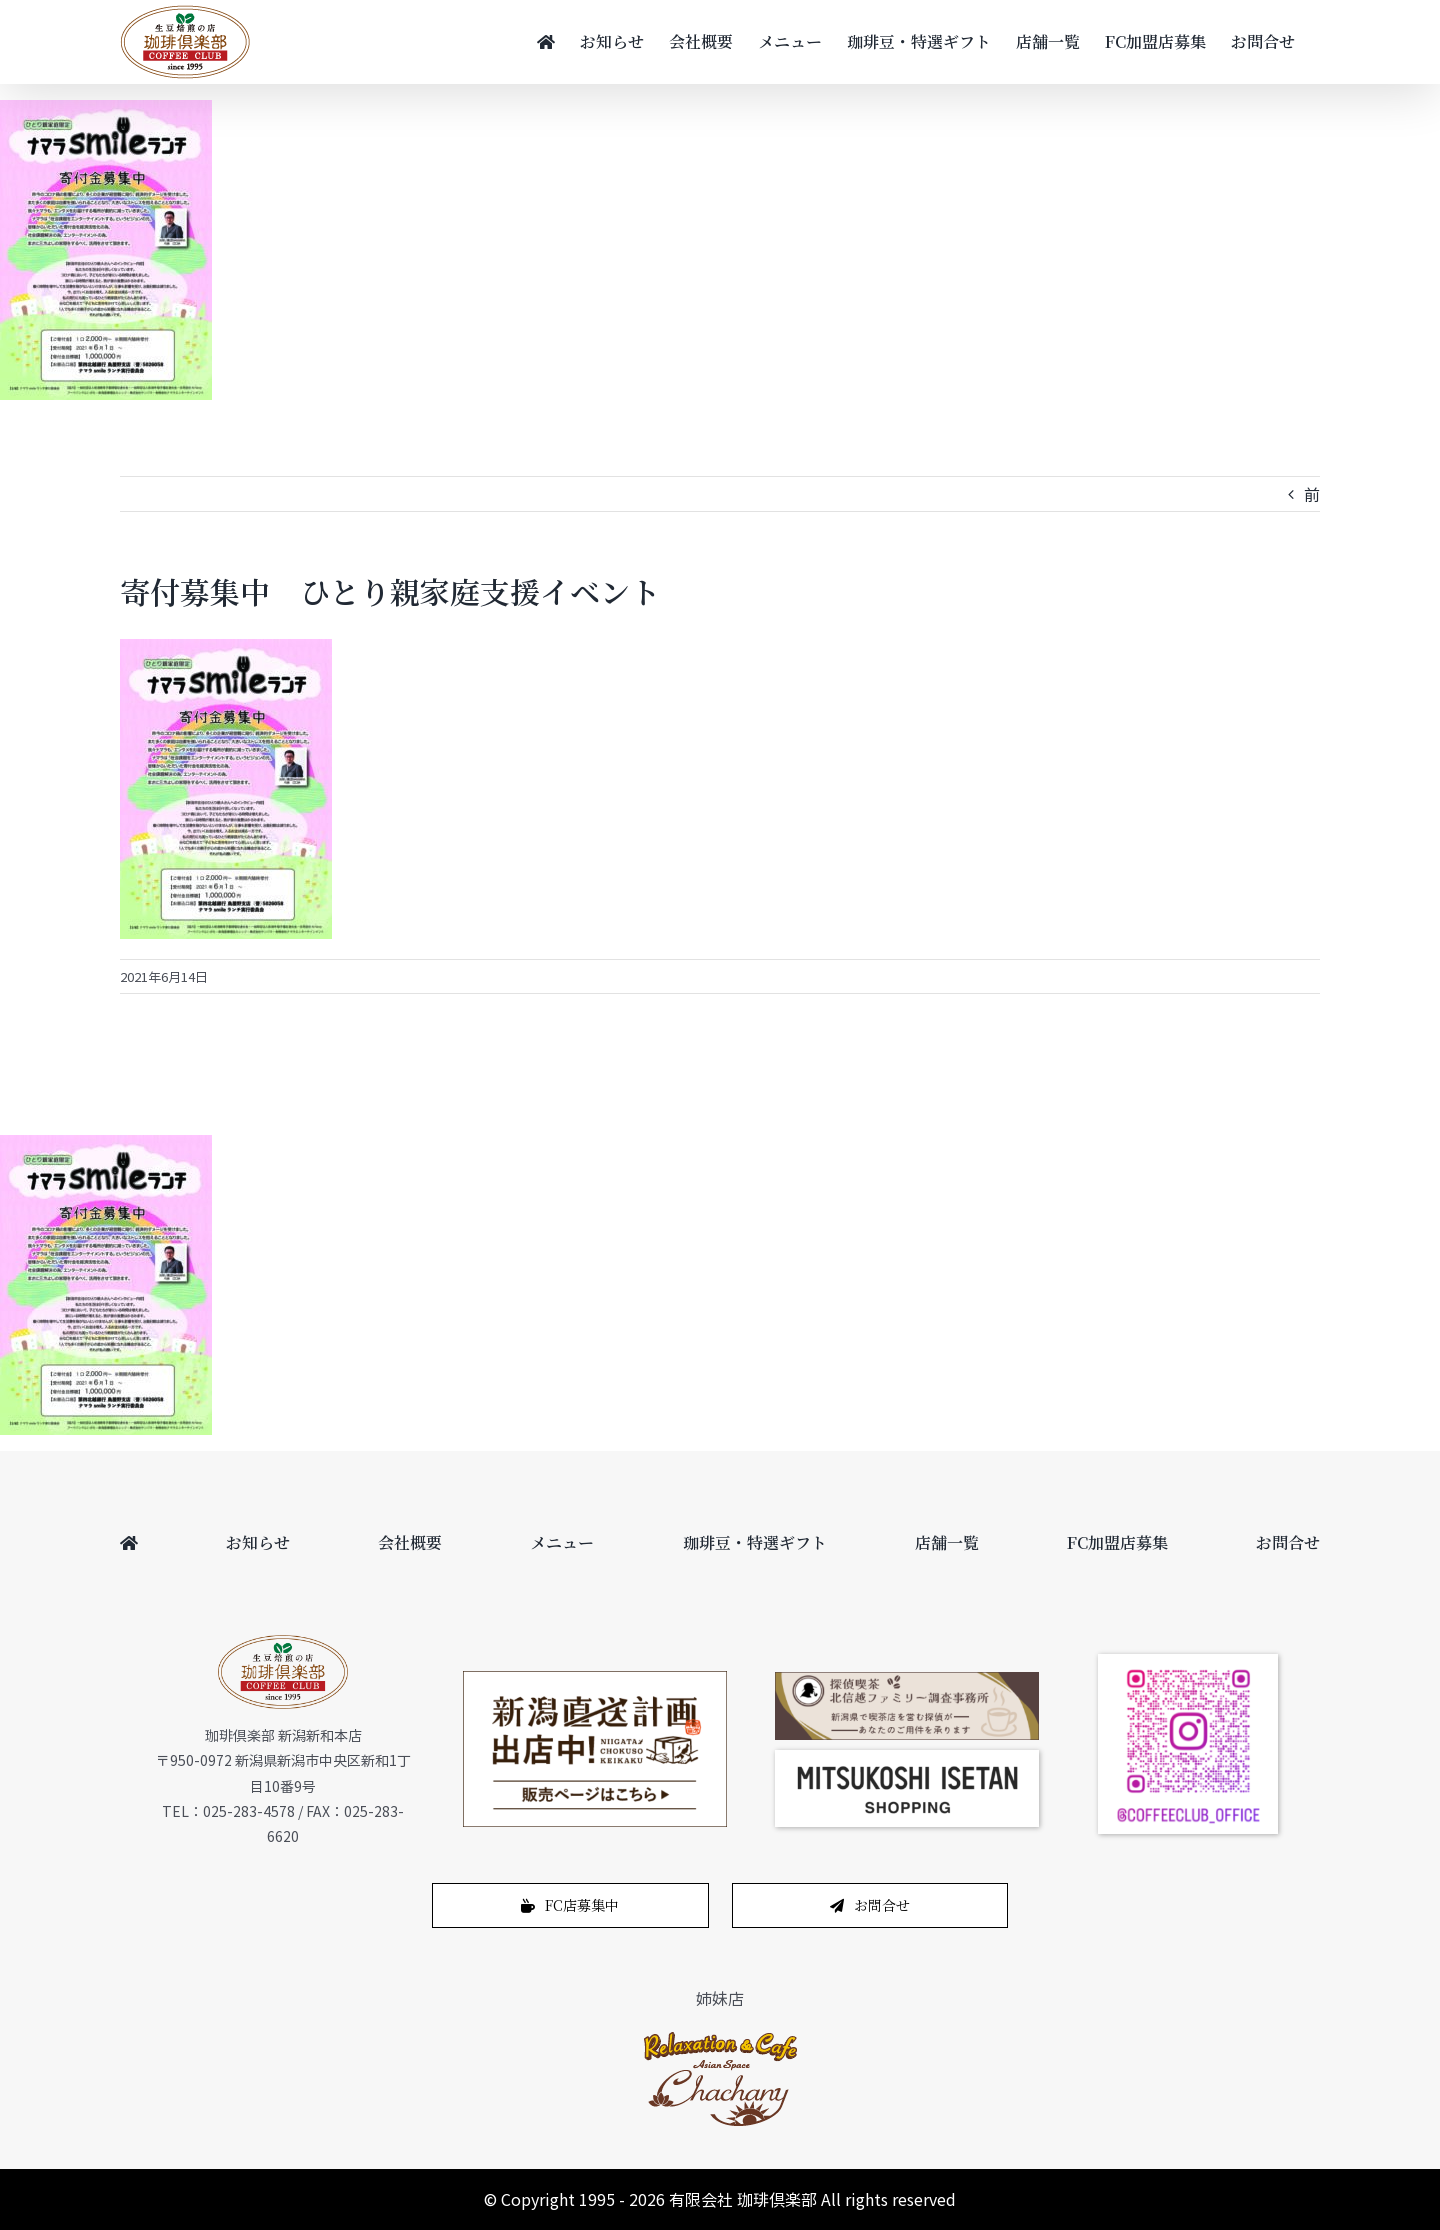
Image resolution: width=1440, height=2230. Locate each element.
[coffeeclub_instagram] (1188, 1662)
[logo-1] (720, 2037)
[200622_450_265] (595, 1679)
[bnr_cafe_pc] (907, 1680)
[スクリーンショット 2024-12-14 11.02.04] (907, 1758)
